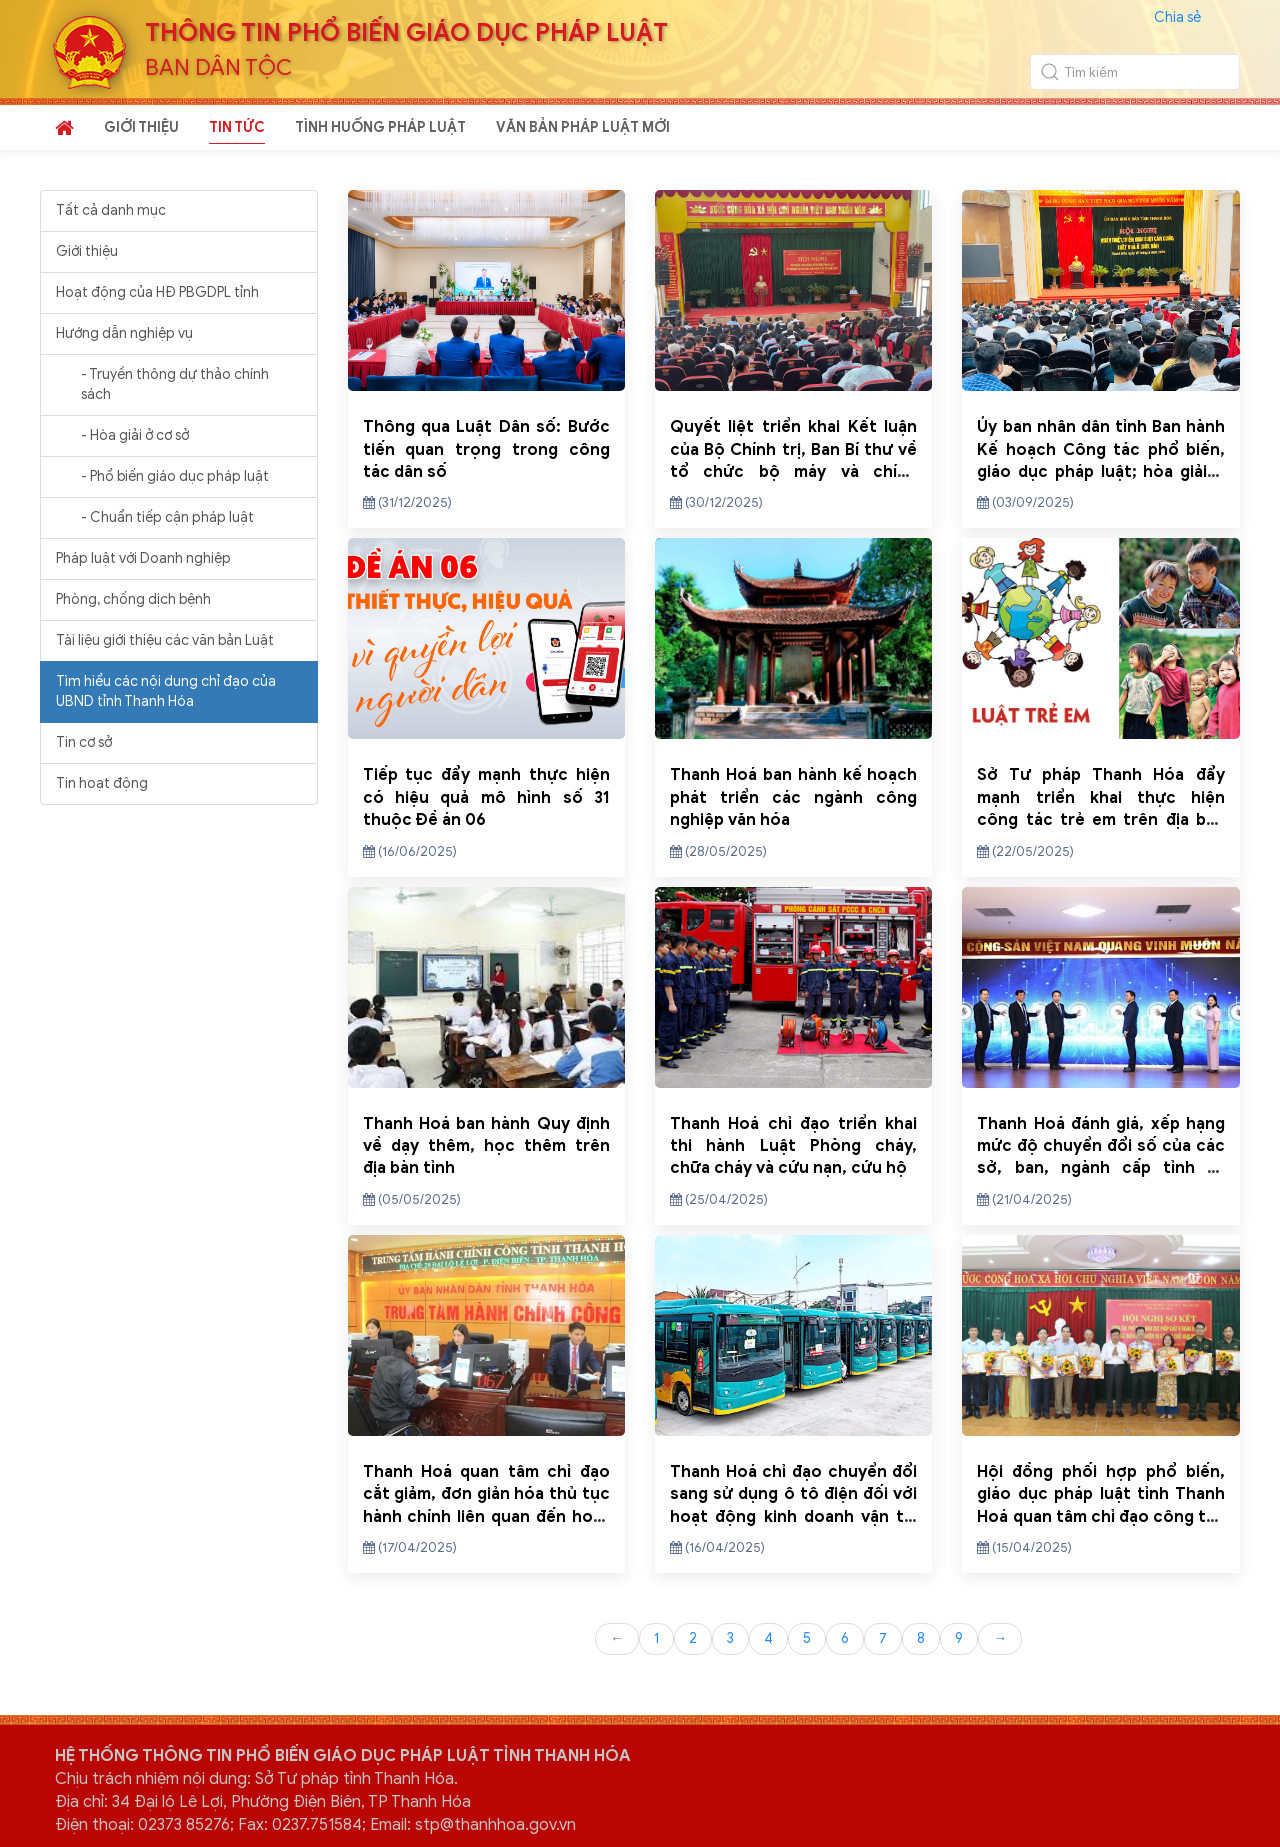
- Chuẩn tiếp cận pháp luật (167, 517)
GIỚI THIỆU (141, 127)
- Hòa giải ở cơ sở (135, 435)
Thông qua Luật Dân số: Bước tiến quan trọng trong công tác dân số (486, 449)
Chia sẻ (1177, 17)
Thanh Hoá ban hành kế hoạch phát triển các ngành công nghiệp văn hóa (793, 797)
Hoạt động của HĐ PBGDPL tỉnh (157, 292)
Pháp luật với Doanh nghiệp (143, 558)
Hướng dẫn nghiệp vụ (124, 333)
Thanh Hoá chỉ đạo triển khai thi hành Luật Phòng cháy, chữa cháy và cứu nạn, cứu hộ (793, 1146)
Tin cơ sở (84, 742)
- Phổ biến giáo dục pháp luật (175, 476)
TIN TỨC (237, 127)
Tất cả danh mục (111, 210)
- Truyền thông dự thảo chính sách (175, 384)
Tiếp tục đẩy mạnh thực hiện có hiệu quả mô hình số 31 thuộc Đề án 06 (486, 797)
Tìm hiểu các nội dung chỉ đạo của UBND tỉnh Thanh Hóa (166, 691)
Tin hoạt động (102, 783)
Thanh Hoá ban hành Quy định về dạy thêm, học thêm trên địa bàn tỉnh (486, 1146)
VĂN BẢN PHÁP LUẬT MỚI (583, 127)
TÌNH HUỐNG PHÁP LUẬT (380, 127)
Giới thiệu (87, 251)
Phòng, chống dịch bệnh (133, 599)
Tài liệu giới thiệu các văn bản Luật (165, 640)
